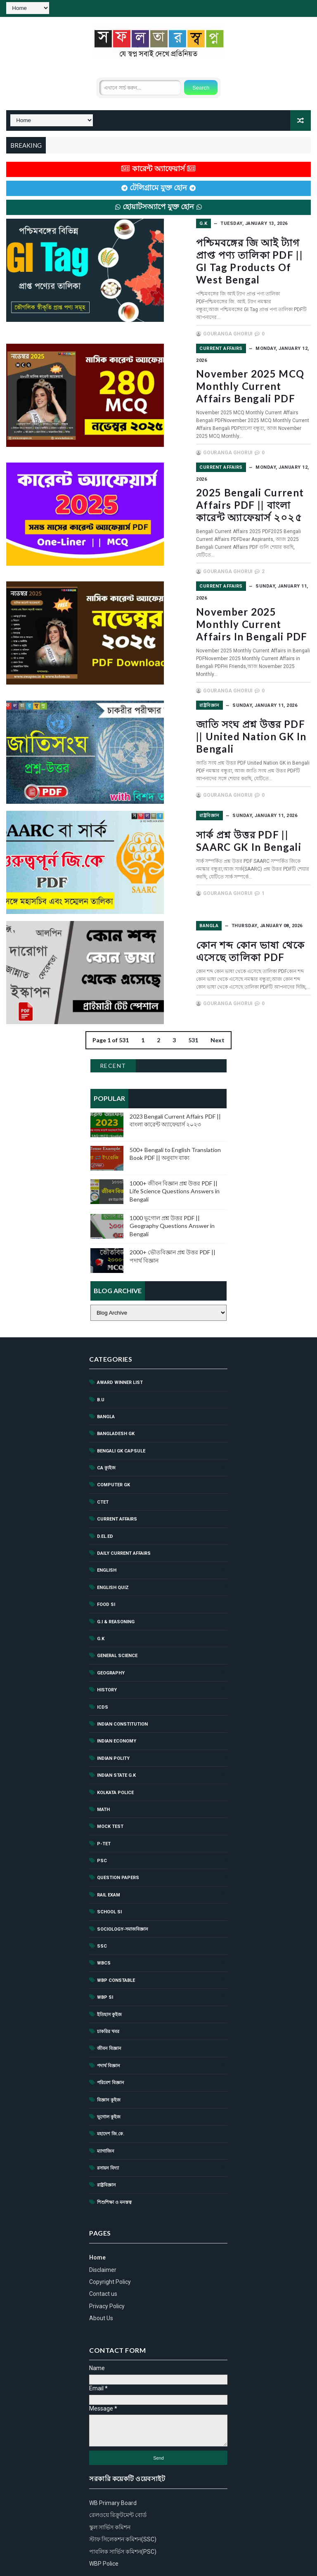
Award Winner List (120, 1335)
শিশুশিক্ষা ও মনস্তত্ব (114, 2155)
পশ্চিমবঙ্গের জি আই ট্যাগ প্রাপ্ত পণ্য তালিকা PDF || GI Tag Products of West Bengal (234, 254)
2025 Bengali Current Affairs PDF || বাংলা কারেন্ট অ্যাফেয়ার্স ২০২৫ (233, 473)
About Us (101, 2270)
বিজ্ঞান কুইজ (109, 2052)
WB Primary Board (113, 2455)
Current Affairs (186, 332)
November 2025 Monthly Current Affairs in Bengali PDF (226, 582)
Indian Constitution (122, 1676)
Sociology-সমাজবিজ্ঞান (122, 1881)
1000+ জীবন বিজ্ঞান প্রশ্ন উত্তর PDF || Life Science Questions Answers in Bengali (175, 1143)
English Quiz (113, 1540)
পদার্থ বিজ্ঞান (108, 2018)
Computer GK (113, 1437)
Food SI (106, 1557)
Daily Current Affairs (124, 1506)
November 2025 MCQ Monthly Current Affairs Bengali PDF (222, 363)
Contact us (103, 2246)
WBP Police (103, 2516)
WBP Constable (116, 1933)
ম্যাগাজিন (105, 2103)
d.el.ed (105, 1488)
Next (218, 992)
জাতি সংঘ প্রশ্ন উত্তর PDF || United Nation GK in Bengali (231, 685)
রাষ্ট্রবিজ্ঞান (174, 660)
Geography (111, 1625)
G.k (168, 223)
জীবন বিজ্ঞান (109, 2001)
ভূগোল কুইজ (109, 2069)
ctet (103, 1454)
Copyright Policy (110, 2234)
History (107, 1642)
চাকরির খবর (108, 1984)
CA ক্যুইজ (106, 1420)
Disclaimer (102, 2222)
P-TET (104, 1796)
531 (193, 992)
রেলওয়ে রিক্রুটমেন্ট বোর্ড (118, 2467)
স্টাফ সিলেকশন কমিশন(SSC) (122, 2492)
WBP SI (105, 1950)
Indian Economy (116, 1693)
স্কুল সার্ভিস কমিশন (109, 2480)
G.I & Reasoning (116, 1574)
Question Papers (118, 1830)
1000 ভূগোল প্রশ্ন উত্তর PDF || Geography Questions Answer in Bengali (172, 1178)
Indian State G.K (116, 1728)
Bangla (173, 879)
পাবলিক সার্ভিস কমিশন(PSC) (122, 2503)
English (106, 1522)
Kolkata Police (115, 1744)
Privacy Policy (107, 2258)
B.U (100, 1352)
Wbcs (104, 1915)
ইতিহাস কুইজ (109, 1966)
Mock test (110, 1779)
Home (97, 2210)
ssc (102, 1898)
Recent (113, 1018)
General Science (117, 1608)
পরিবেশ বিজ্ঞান (110, 2035)
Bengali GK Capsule (121, 1403)
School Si (109, 1864)
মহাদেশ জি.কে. (110, 2086)
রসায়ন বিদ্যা (108, 2120)
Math (103, 1762)
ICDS (102, 1659)
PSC (102, 1813)
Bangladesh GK (116, 1386)
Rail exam (108, 1847)
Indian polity (113, 1711)
